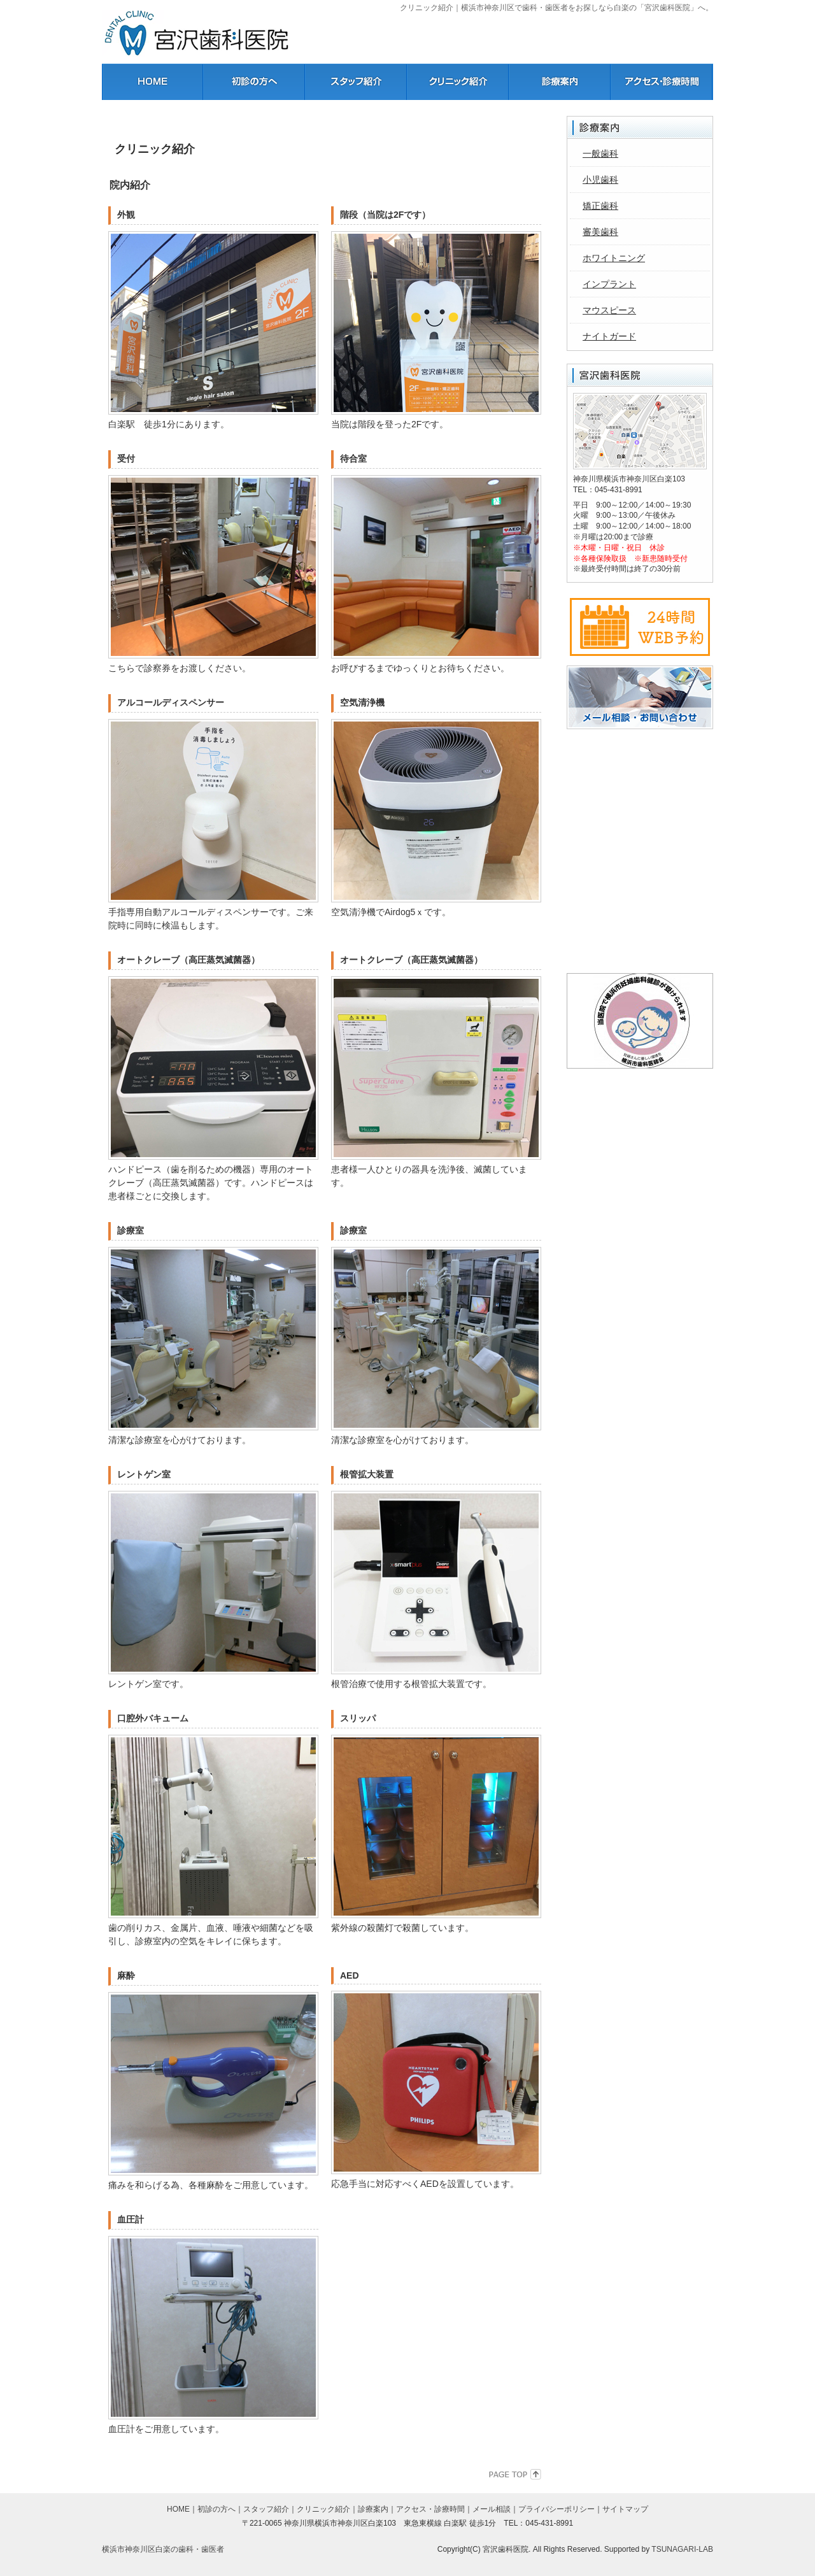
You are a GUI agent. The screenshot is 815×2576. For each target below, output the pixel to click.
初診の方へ (216, 2509)
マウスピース (609, 310)
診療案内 (373, 2509)
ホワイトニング (614, 258)
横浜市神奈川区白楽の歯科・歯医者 (163, 2549)
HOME (178, 2509)
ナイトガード (609, 336)
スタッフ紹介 (266, 2509)
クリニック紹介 (323, 2509)
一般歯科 (600, 153)
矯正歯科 (600, 206)
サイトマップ (625, 2509)
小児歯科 (600, 179)
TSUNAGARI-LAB (682, 2549)
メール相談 (491, 2509)
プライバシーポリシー (556, 2509)
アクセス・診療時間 (430, 2509)
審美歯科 (600, 232)
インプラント (609, 284)
